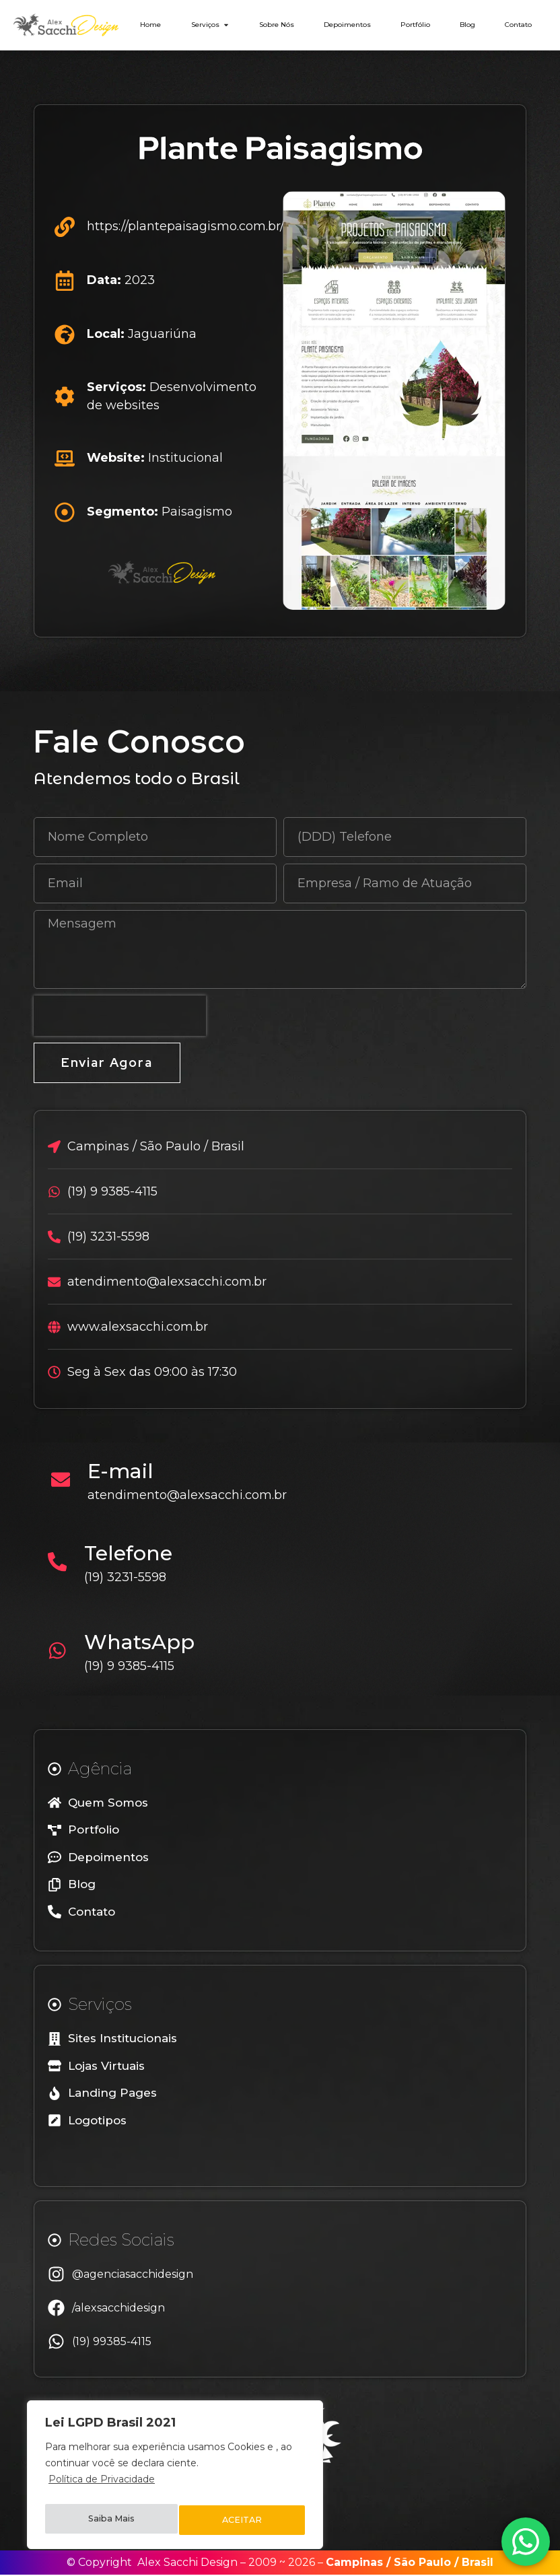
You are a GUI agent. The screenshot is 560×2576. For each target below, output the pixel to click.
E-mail (125, 1472)
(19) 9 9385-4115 (134, 1667)
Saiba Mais (111, 2520)
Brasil (477, 2563)
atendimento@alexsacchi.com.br (191, 1496)
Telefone (133, 1554)
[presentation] (120, 1016)
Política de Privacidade (101, 2486)
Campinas (354, 2563)
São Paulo (422, 2563)
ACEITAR (243, 2520)
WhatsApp (144, 1643)
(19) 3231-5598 (130, 1578)
